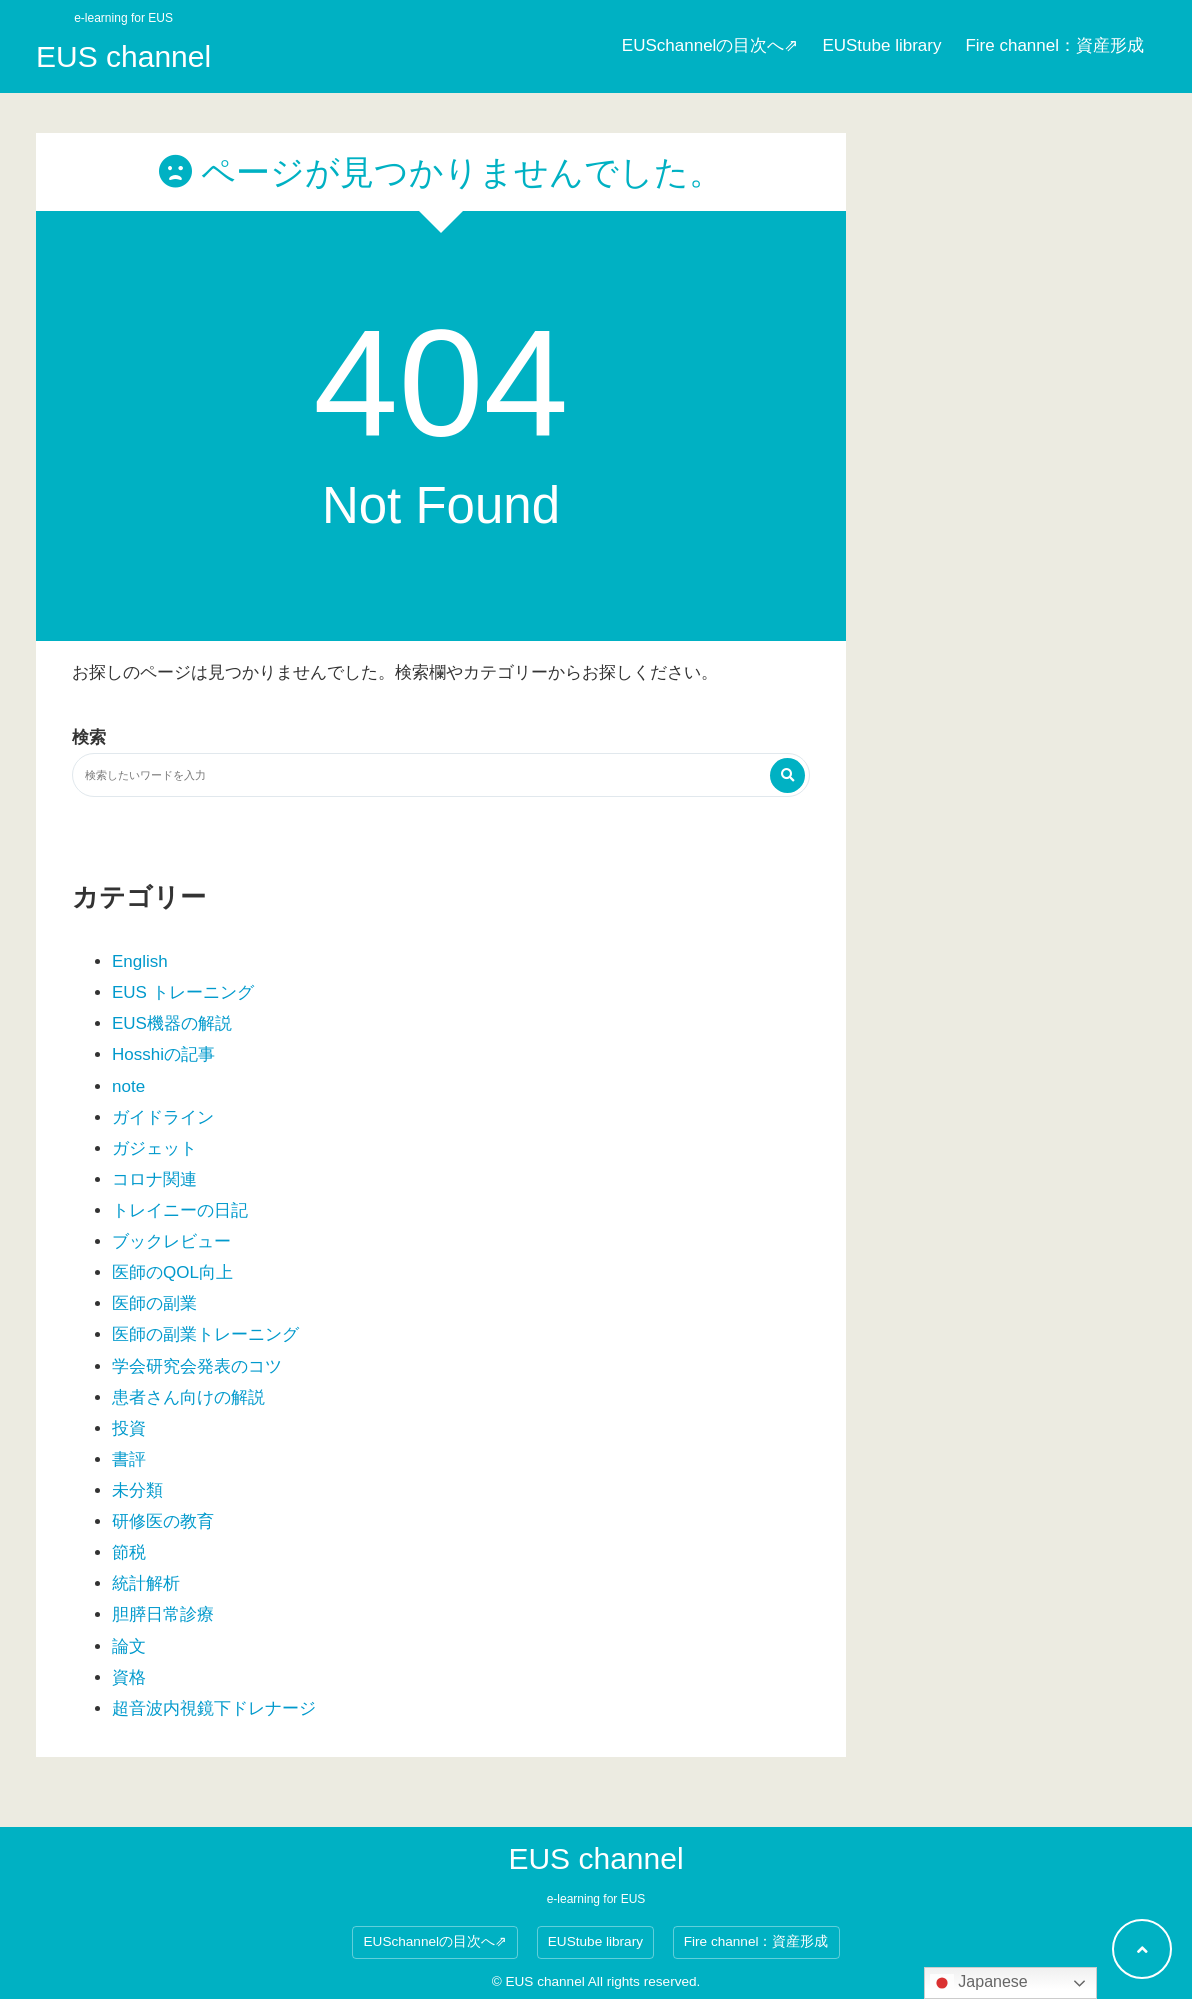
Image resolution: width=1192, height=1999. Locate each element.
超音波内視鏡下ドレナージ (214, 1708)
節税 (129, 1552)
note (128, 1086)
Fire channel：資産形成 (1054, 45)
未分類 (137, 1490)
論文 (129, 1646)
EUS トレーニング (183, 992)
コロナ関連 (154, 1179)
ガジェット (154, 1148)
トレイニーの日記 (180, 1210)
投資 (129, 1428)
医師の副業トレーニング (205, 1334)
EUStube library (881, 45)
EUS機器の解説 (172, 1023)
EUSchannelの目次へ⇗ (710, 45)
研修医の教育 (163, 1521)
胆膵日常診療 (163, 1614)
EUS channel (123, 56)
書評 (129, 1459)
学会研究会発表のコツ (197, 1366)
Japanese (979, 1983)
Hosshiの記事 (163, 1054)
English (140, 961)
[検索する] (787, 775)
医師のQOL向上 (172, 1272)
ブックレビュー (171, 1241)
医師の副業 (154, 1303)
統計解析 (146, 1583)
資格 (129, 1677)
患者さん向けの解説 (188, 1397)
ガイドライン (163, 1117)
